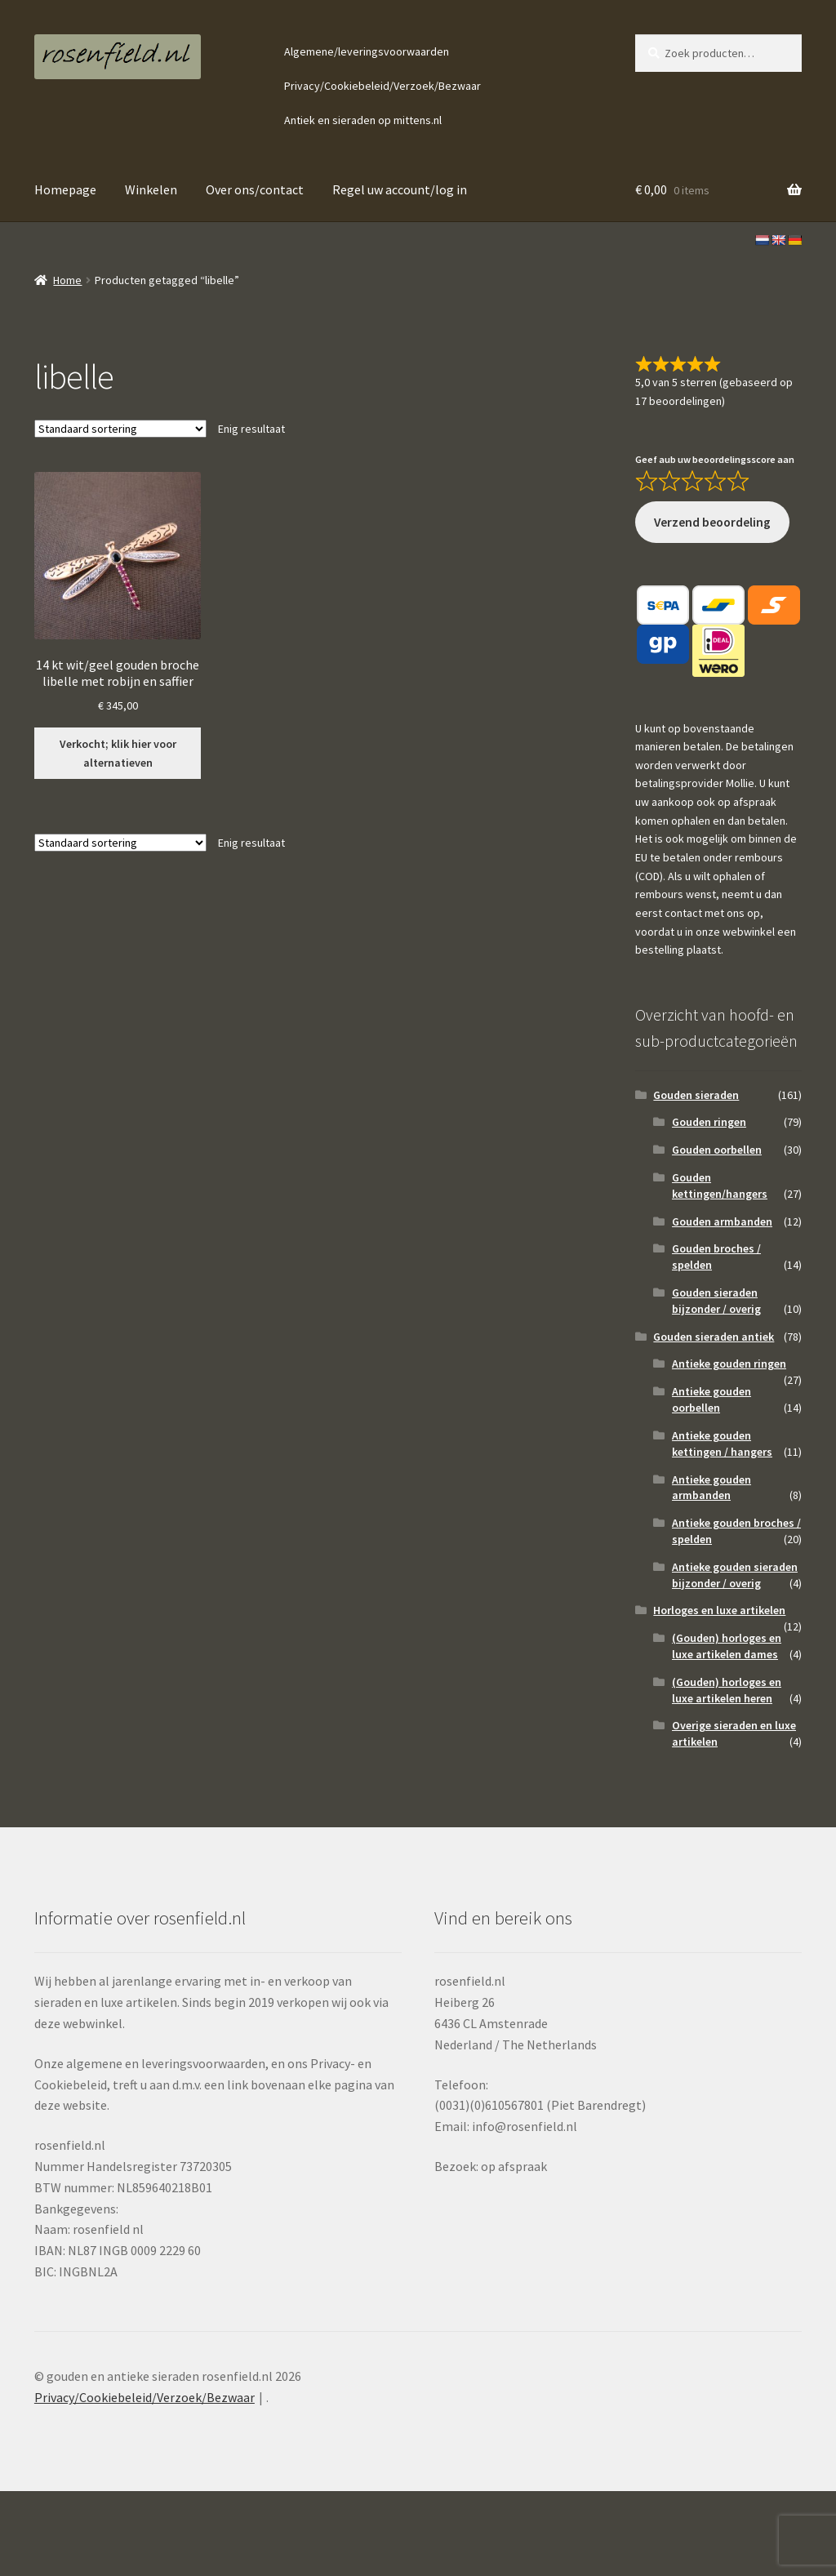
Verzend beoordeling (712, 522)
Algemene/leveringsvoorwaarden (366, 51)
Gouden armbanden (722, 1221)
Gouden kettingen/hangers (719, 1185)
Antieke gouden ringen (729, 1363)
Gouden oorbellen (717, 1149)
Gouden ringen (709, 1121)
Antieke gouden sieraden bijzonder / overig (735, 1575)
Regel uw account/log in (399, 189)
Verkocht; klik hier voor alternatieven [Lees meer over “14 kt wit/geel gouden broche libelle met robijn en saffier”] (118, 753)
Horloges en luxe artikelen (719, 1610)
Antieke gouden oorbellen (711, 1399)
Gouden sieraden (696, 1095)
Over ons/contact (255, 189)
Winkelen (151, 189)
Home (67, 280)
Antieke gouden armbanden (711, 1487)
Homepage (65, 189)
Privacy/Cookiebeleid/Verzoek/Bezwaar (382, 85)
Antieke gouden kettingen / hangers (722, 1443)
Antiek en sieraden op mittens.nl (363, 120)
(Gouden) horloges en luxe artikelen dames (726, 1646)
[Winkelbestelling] (120, 429)
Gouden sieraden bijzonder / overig (716, 1300)
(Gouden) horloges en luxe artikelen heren (726, 1690)
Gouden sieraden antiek (713, 1336)
